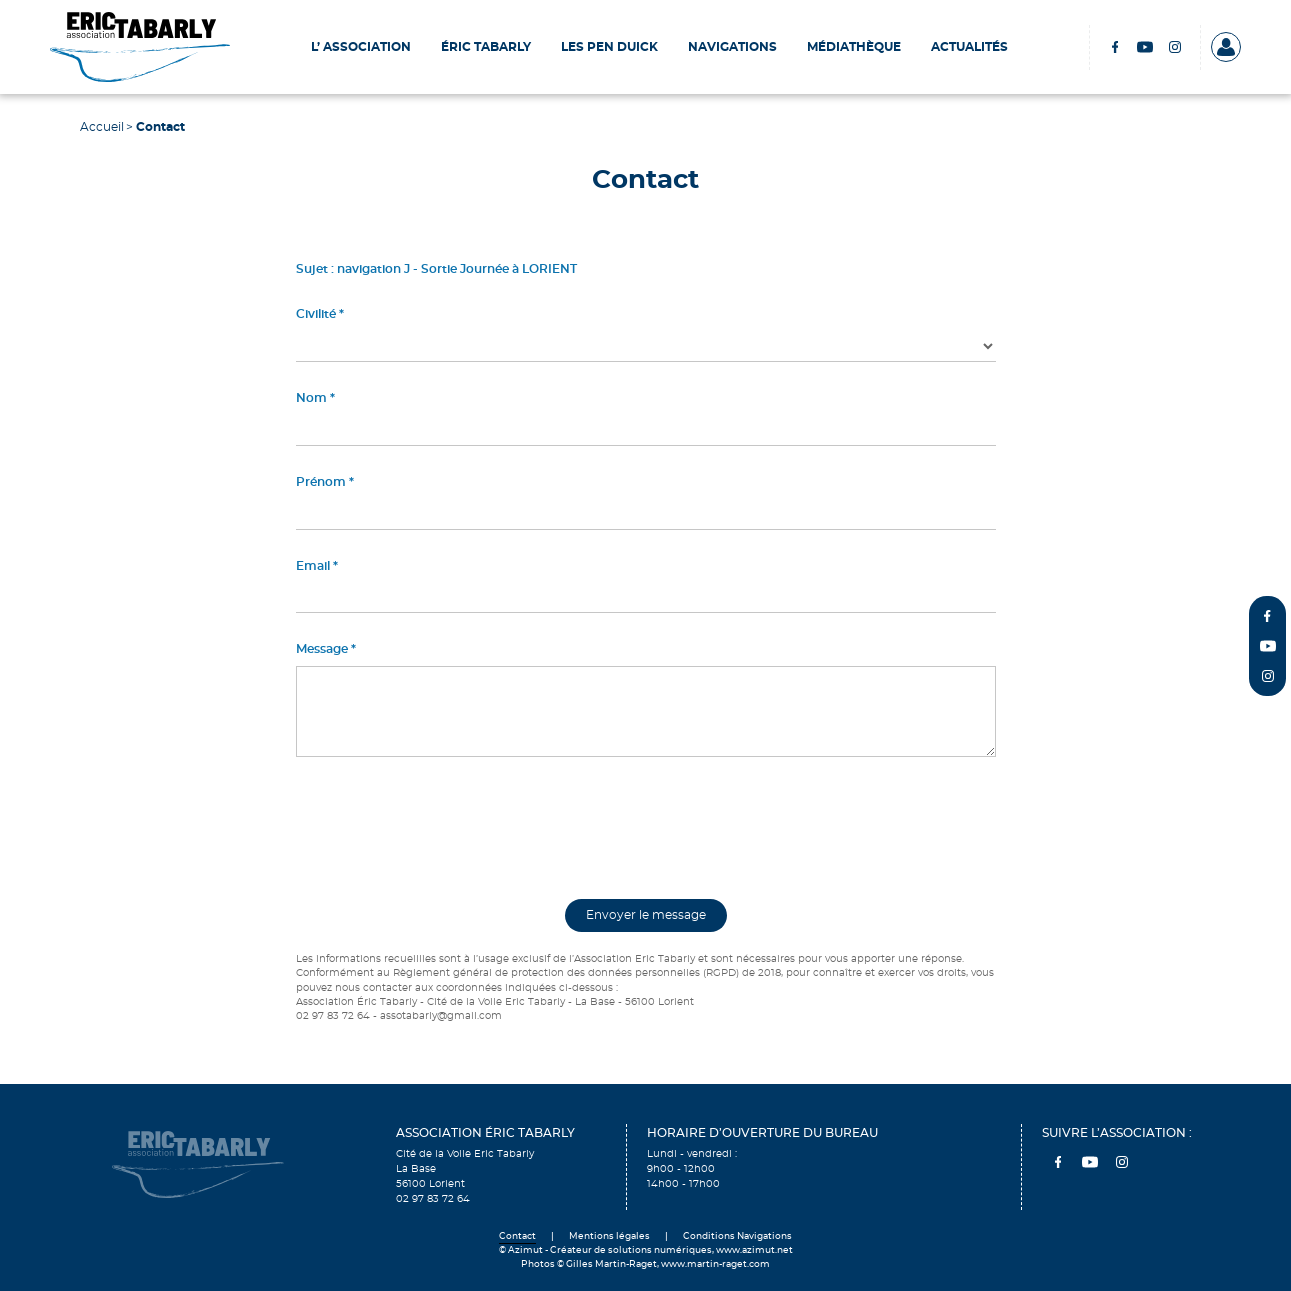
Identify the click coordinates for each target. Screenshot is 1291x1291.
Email (313, 566)
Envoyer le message (646, 915)
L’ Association (361, 47)
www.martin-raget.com (715, 1264)
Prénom (321, 482)
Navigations (732, 47)
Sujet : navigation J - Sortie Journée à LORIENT (436, 269)
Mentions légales (609, 1236)
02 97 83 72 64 (433, 1199)
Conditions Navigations (737, 1236)
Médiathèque (854, 47)
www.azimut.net (754, 1250)
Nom (311, 398)
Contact (517, 1236)
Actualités (969, 47)
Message (322, 649)
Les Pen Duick (609, 47)
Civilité (316, 314)
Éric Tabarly (486, 47)
